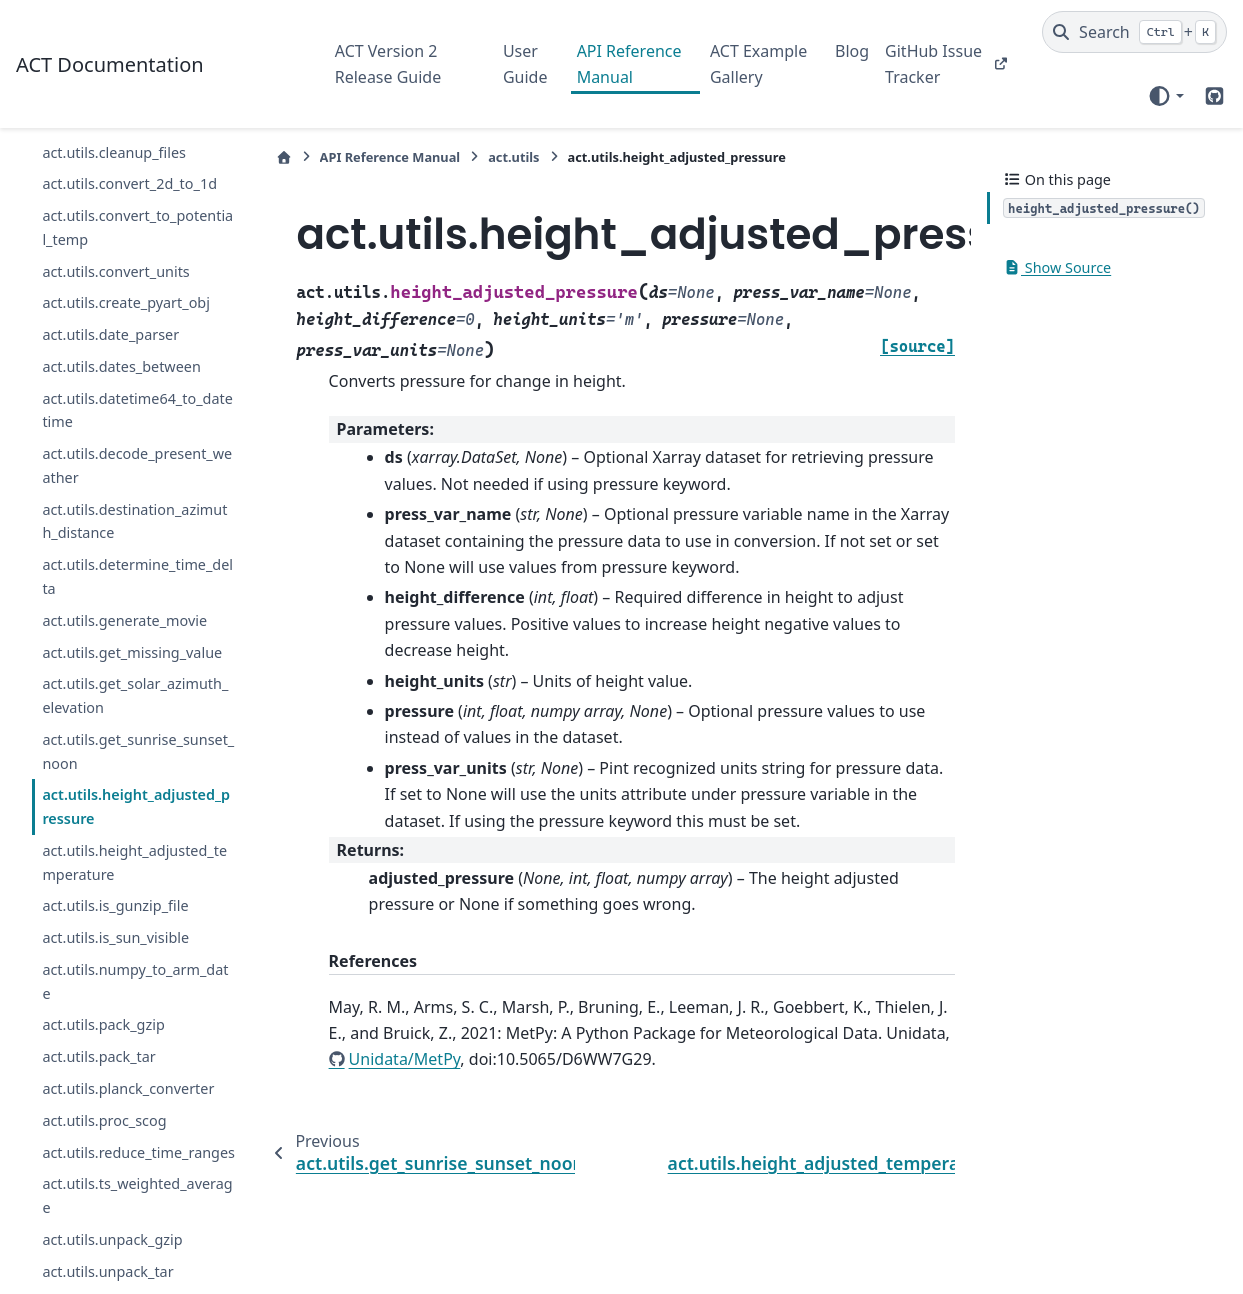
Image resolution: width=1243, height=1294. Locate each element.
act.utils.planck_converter (128, 1088)
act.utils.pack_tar (98, 1056)
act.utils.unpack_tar (107, 1271)
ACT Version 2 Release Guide (388, 64)
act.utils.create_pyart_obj (126, 302)
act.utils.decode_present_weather (137, 465)
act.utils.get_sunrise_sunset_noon (138, 751)
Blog (852, 51)
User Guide (525, 64)
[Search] (1134, 32)
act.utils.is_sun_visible (115, 937)
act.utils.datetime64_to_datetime (137, 410)
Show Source (1057, 267)
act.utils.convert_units (115, 271)
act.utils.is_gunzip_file (115, 905)
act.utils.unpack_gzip (112, 1239)
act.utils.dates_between (121, 366)
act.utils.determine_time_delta (137, 576)
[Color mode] (1165, 96)
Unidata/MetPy (405, 1059)
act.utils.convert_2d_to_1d (129, 183)
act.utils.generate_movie (124, 620)
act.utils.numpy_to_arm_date (135, 981)
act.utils (513, 157)
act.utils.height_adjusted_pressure (136, 806)
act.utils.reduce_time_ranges (138, 1152)
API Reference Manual (629, 64)
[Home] (284, 157)
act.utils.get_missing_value (132, 652)
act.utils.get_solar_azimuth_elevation (135, 695)
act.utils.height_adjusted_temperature (134, 862)
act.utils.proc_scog (104, 1120)
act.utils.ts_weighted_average (137, 1195)
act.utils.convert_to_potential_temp (137, 227)
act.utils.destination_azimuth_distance (134, 521)
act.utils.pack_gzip (103, 1024)
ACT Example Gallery (758, 64)
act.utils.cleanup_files (114, 152)
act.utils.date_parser (110, 334)
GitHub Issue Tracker (933, 64)
